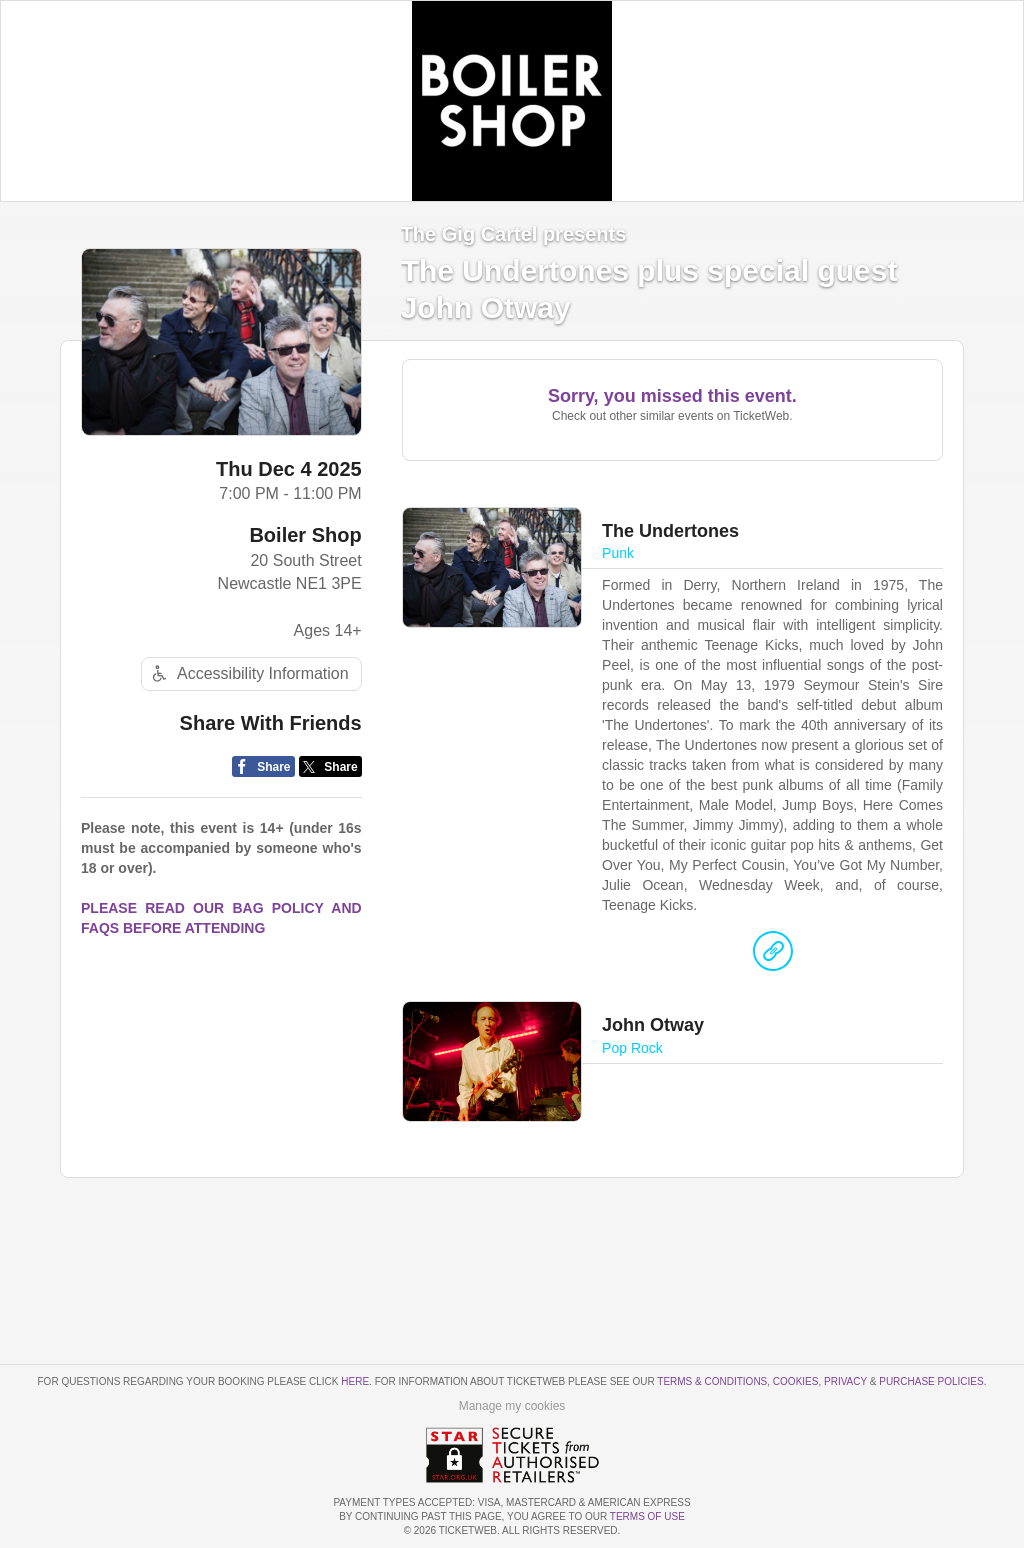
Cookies (796, 1381)
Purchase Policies (931, 1381)
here (355, 1381)
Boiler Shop (305, 535)
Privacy (845, 1381)
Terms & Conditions (712, 1381)
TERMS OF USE (647, 1516)
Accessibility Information (248, 673)
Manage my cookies (512, 1406)
